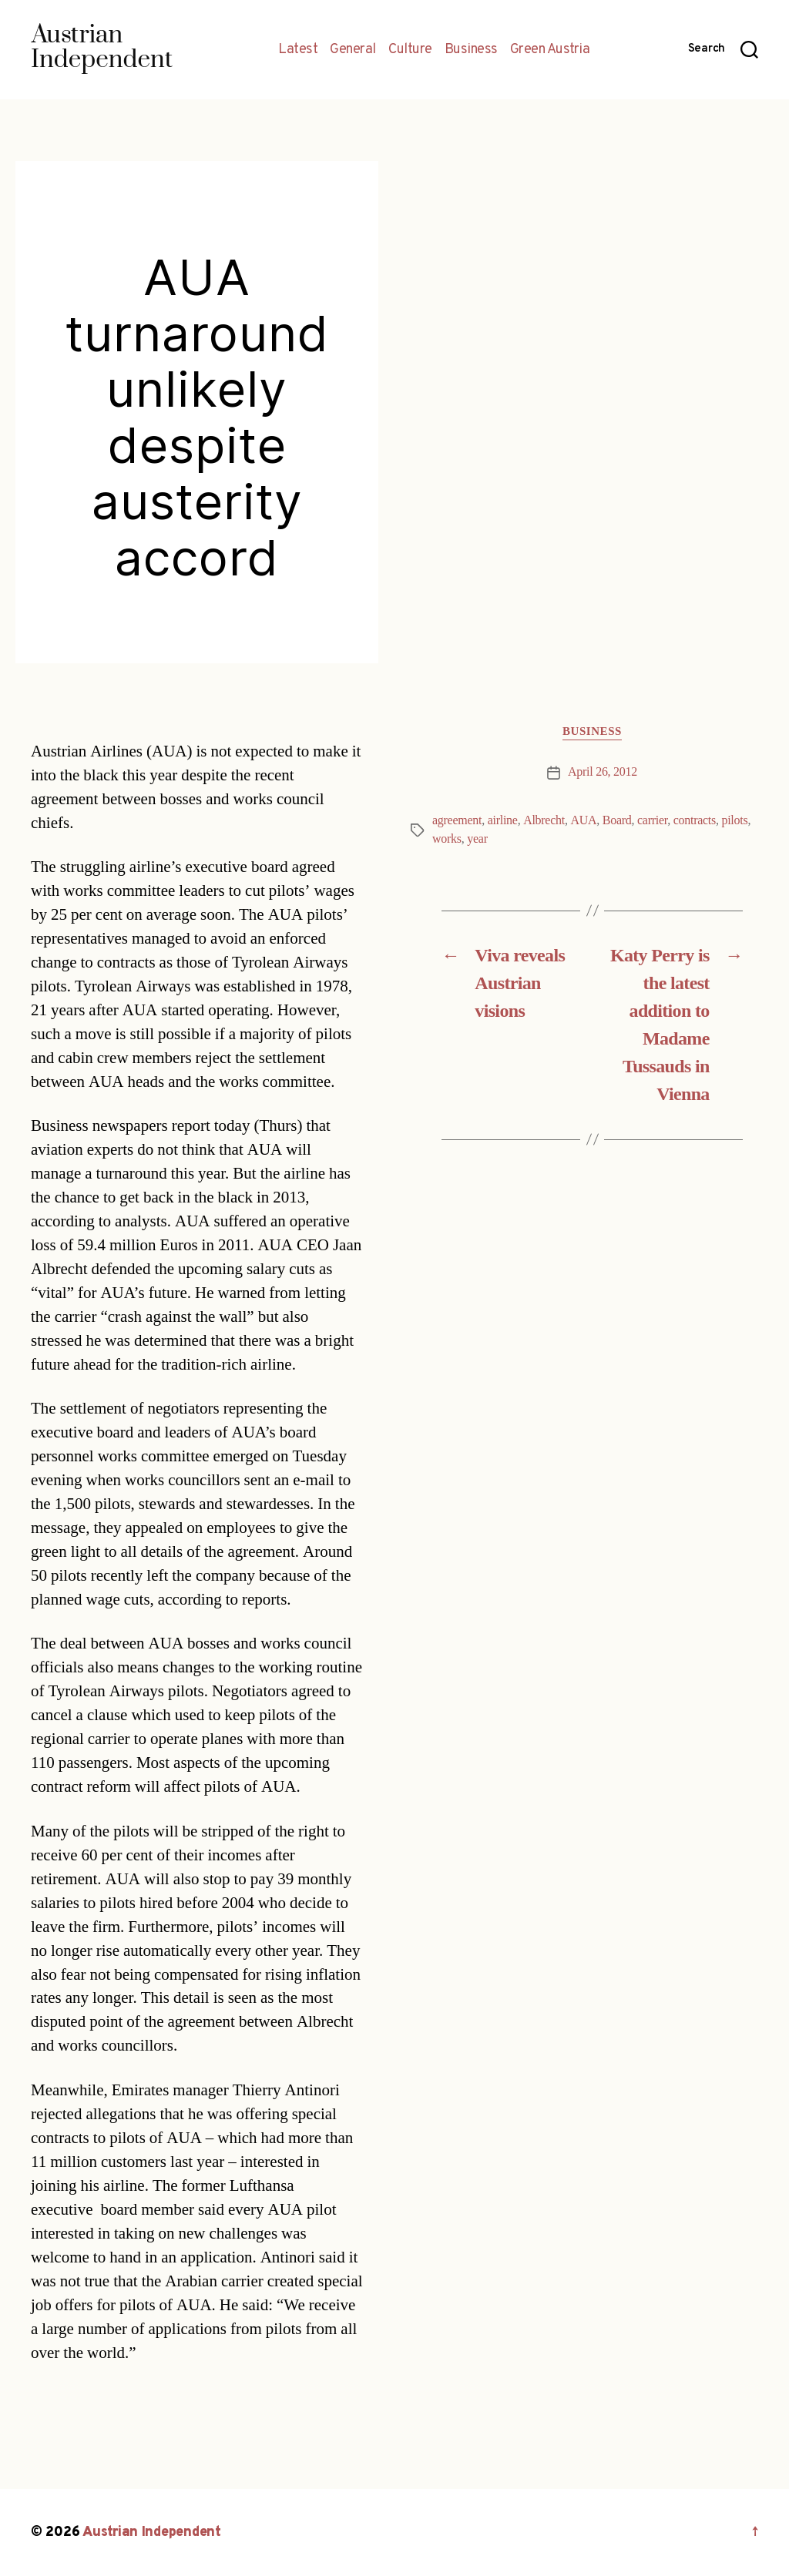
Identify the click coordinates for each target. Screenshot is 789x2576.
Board (617, 820)
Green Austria (550, 50)
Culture (410, 50)
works (447, 839)
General (353, 50)
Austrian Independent (151, 2532)
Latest (297, 50)
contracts (694, 820)
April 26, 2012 (602, 772)
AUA (583, 820)
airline (503, 820)
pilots (734, 820)
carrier (652, 820)
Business (471, 50)
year (477, 839)
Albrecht (544, 820)
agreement (457, 820)
